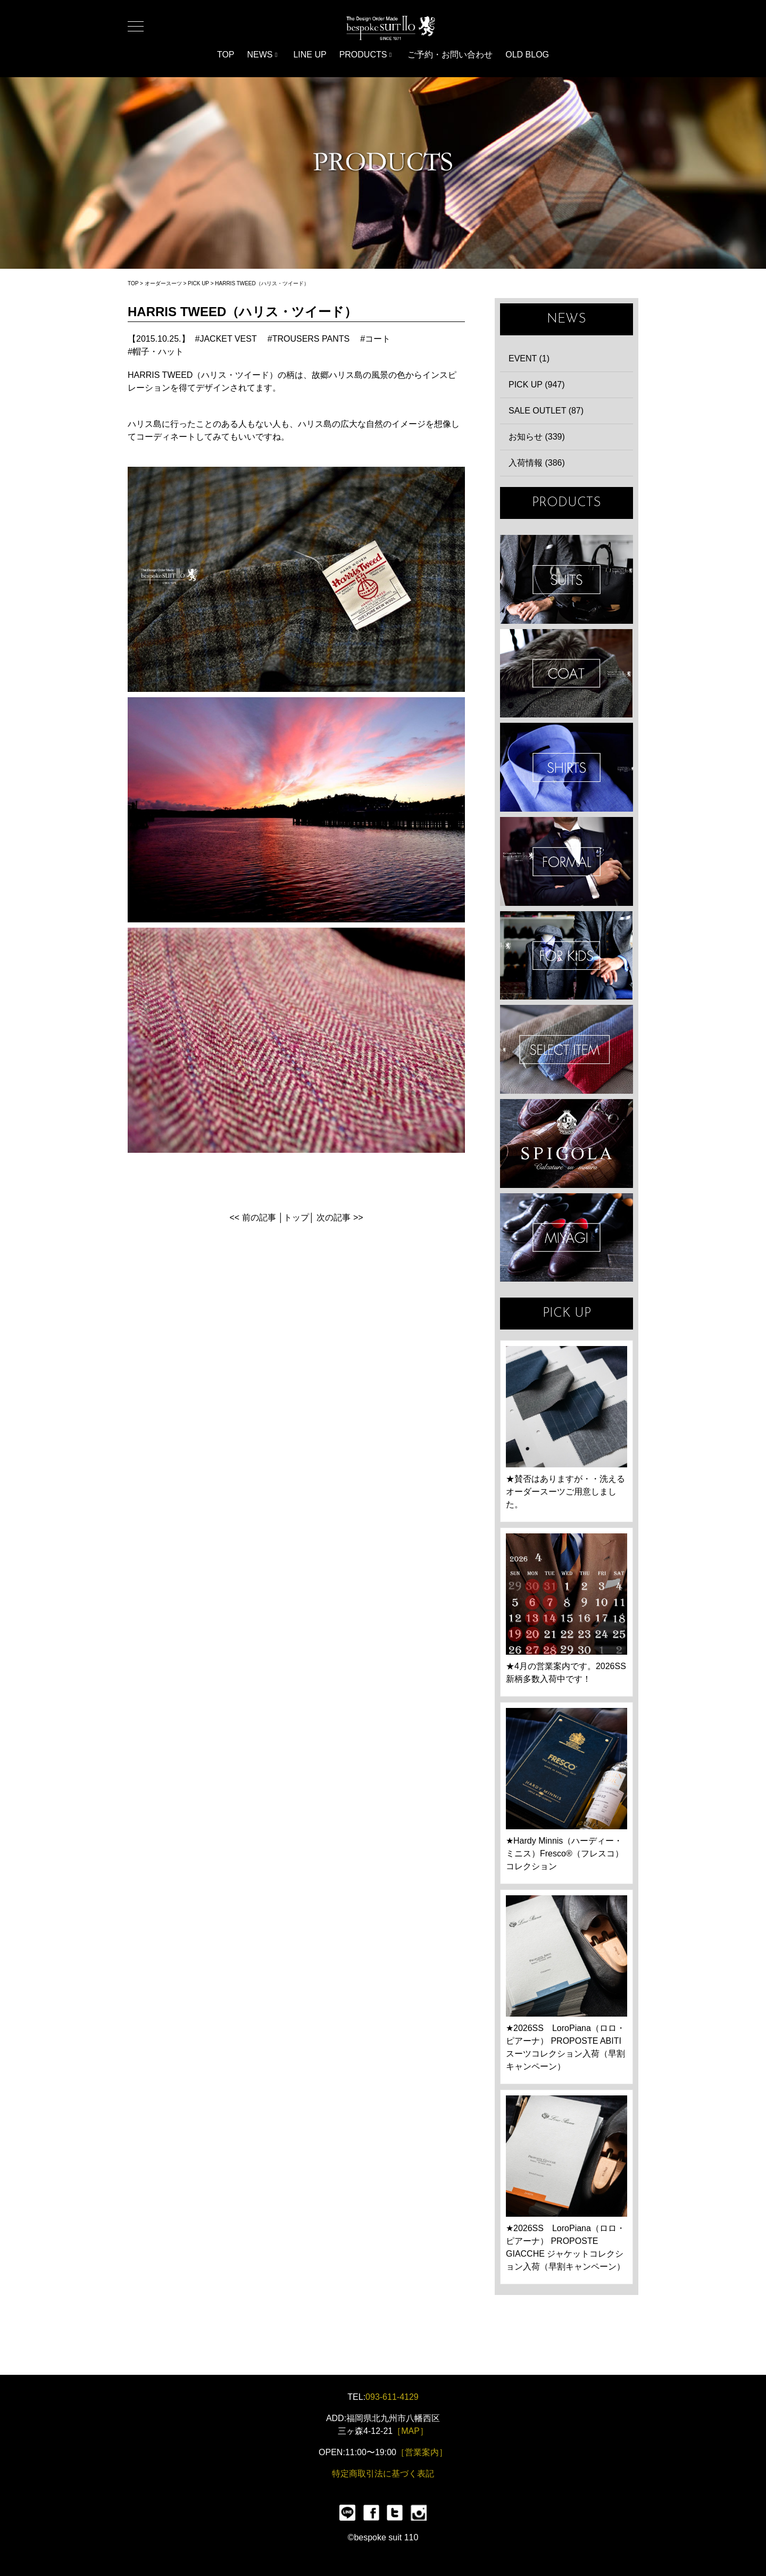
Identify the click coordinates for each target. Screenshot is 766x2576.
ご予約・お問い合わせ (450, 54)
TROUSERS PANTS (311, 338)
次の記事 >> (340, 1217)
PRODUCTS (365, 54)
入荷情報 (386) (537, 462)
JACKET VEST (227, 338)
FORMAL (566, 861)
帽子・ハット (158, 351)
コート (377, 338)
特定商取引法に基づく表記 (383, 2473)
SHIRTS (566, 767)
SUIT (566, 579)
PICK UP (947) (537, 384)
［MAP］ (410, 2430)
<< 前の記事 (252, 1217)
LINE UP (309, 54)
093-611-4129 (392, 2396)
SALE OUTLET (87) (546, 410)
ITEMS (566, 1049)
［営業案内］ (421, 2452)
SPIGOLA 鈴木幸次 (566, 1143)
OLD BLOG (527, 54)
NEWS (262, 54)
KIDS (566, 955)
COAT (566, 673)
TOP (226, 54)
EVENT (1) (529, 358)
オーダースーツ (163, 283)
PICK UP (198, 283)
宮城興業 (566, 1237)
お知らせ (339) (537, 436)
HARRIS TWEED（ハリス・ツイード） (262, 283)
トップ (296, 1217)
